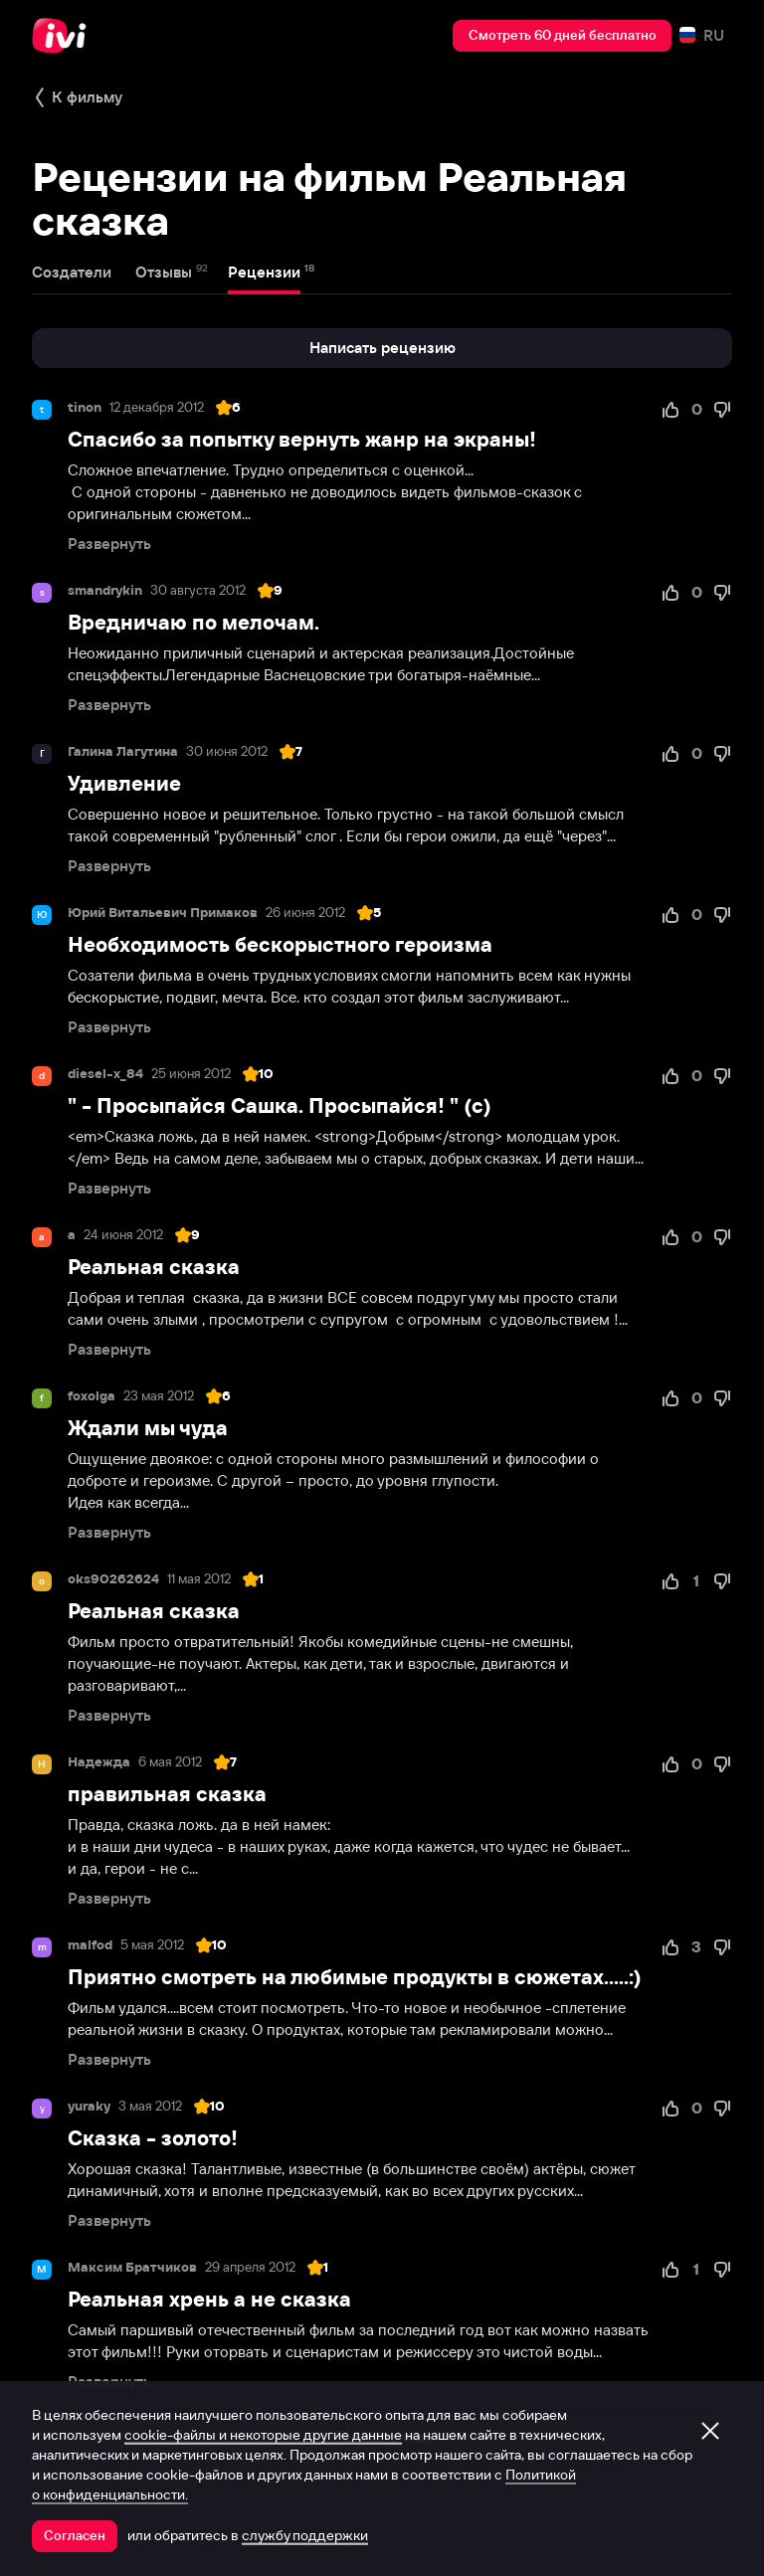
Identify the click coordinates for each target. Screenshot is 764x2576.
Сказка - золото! (153, 2137)
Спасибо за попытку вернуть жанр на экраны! (302, 439)
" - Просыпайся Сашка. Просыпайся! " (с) (279, 1105)
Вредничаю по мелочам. (193, 622)
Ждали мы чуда (148, 1427)
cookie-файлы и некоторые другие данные (263, 2435)
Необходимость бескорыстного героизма (280, 944)
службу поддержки (305, 2535)
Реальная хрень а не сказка (209, 2299)
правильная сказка (167, 1793)
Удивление (124, 783)
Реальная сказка (154, 1266)
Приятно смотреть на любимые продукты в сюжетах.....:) (355, 1976)
